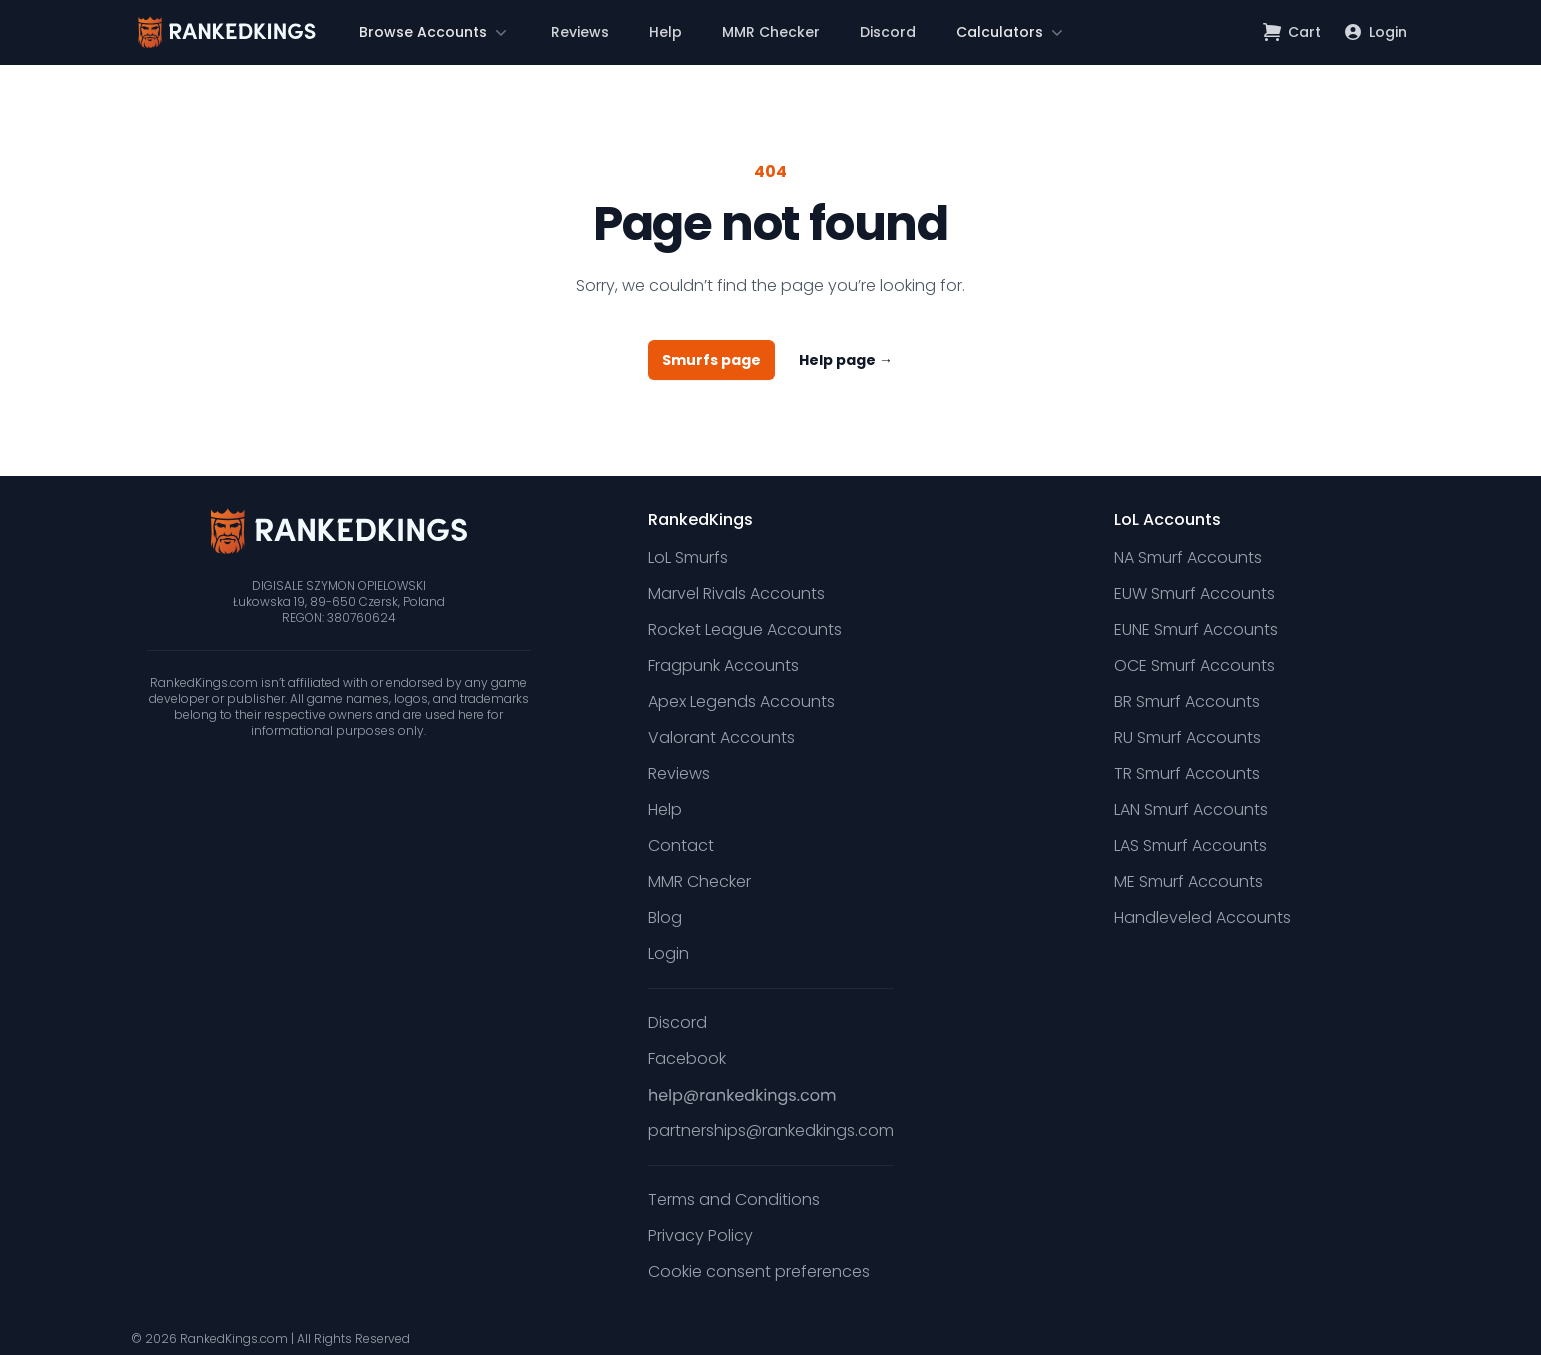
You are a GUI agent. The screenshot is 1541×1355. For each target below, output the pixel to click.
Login (668, 953)
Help (665, 32)
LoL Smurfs (688, 557)
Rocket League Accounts (745, 629)
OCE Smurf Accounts (1194, 665)
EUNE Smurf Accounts (1196, 629)
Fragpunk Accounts (723, 665)
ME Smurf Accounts (1188, 881)
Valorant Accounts (721, 737)
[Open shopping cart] (1292, 32)
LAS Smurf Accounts (1190, 845)
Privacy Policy (700, 1235)
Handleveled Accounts (1202, 917)
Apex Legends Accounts (741, 701)
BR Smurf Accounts (1187, 701)
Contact (681, 845)
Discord (888, 32)
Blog (665, 917)
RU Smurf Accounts (1187, 737)
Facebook (687, 1058)
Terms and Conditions (734, 1199)
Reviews (580, 32)
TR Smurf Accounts (1187, 773)
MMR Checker (771, 32)
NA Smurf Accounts (1188, 557)
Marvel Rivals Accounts (736, 593)
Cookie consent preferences (759, 1271)
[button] (435, 32)
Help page (846, 360)
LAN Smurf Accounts (1191, 809)
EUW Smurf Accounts (1194, 593)
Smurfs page (711, 360)
